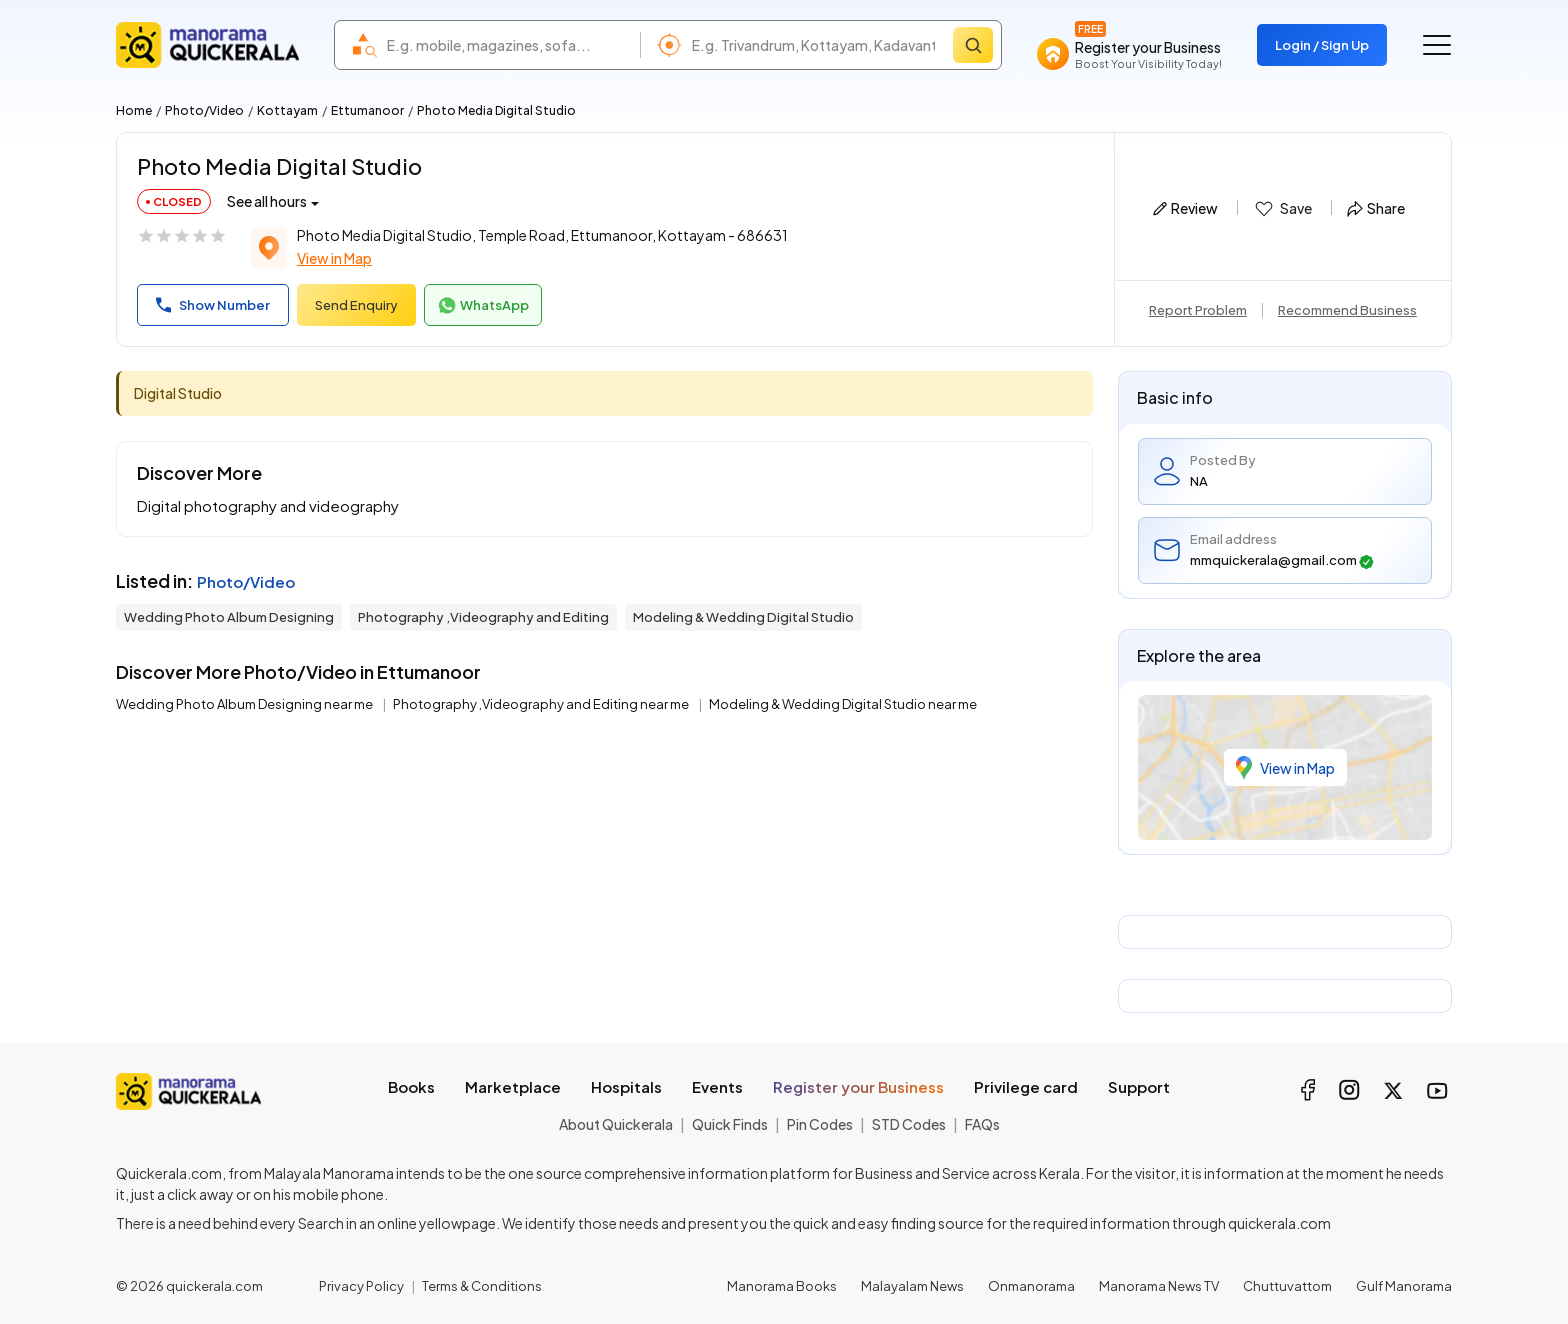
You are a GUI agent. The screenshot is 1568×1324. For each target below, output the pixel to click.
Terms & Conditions (482, 1286)
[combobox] (508, 45)
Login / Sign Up (1322, 45)
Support (1139, 1086)
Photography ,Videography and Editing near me (542, 704)
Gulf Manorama (1404, 1286)
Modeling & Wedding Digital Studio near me (843, 704)
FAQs (982, 1124)
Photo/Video (204, 110)
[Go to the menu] (1437, 45)
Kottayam (287, 110)
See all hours (267, 201)
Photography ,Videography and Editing (483, 617)
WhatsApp (483, 306)
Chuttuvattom (1287, 1286)
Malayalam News (912, 1286)
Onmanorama (1031, 1286)
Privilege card (1026, 1086)
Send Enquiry (356, 305)
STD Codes (909, 1124)
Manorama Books (782, 1286)
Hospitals (626, 1086)
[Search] (973, 45)
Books (411, 1086)
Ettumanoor (367, 110)
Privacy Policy (361, 1286)
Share (1376, 208)
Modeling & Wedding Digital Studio (743, 617)
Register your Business (858, 1086)
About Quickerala (616, 1124)
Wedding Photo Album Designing (229, 617)
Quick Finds (730, 1124)
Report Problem (1198, 310)
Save (1282, 209)
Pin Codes (820, 1124)
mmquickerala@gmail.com (1282, 560)
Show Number (213, 305)
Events (717, 1086)
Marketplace (513, 1086)
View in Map (334, 258)
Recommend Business (1347, 310)
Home (134, 110)
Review (1185, 208)
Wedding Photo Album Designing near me (245, 704)
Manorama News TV (1159, 1286)
